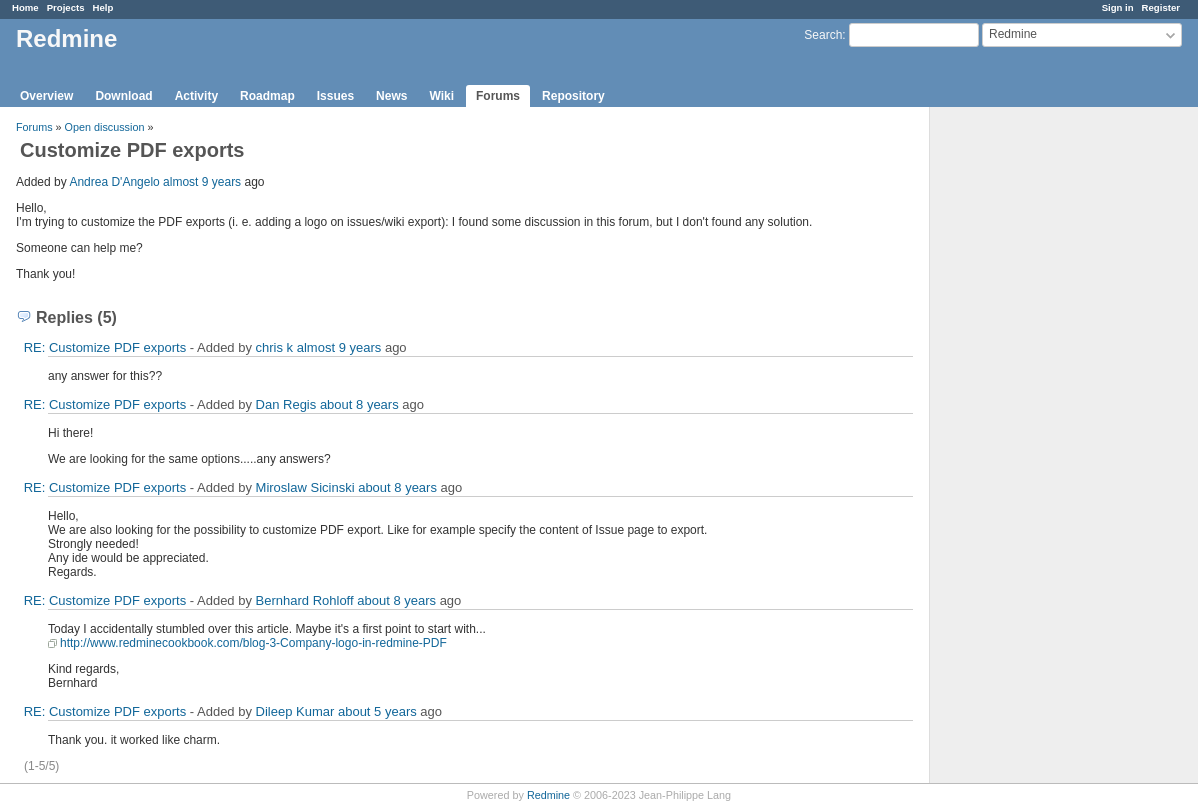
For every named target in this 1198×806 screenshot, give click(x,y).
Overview (46, 96)
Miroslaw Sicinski (305, 487)
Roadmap (267, 96)
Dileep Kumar (295, 711)
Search (823, 35)
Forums (498, 96)
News (391, 96)
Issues (335, 96)
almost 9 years (202, 182)
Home (25, 7)
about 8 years (359, 404)
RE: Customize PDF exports (105, 347)
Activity (196, 96)
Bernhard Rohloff (305, 600)
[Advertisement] (1030, 421)
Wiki (441, 96)
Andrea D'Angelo (114, 182)
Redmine (548, 795)
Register (1161, 7)
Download (123, 96)
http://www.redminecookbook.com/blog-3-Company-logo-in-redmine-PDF (253, 643)
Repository (573, 96)
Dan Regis (286, 404)
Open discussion (105, 127)
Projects (66, 7)
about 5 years (377, 711)
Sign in (1118, 7)
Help (103, 7)
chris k (275, 347)
